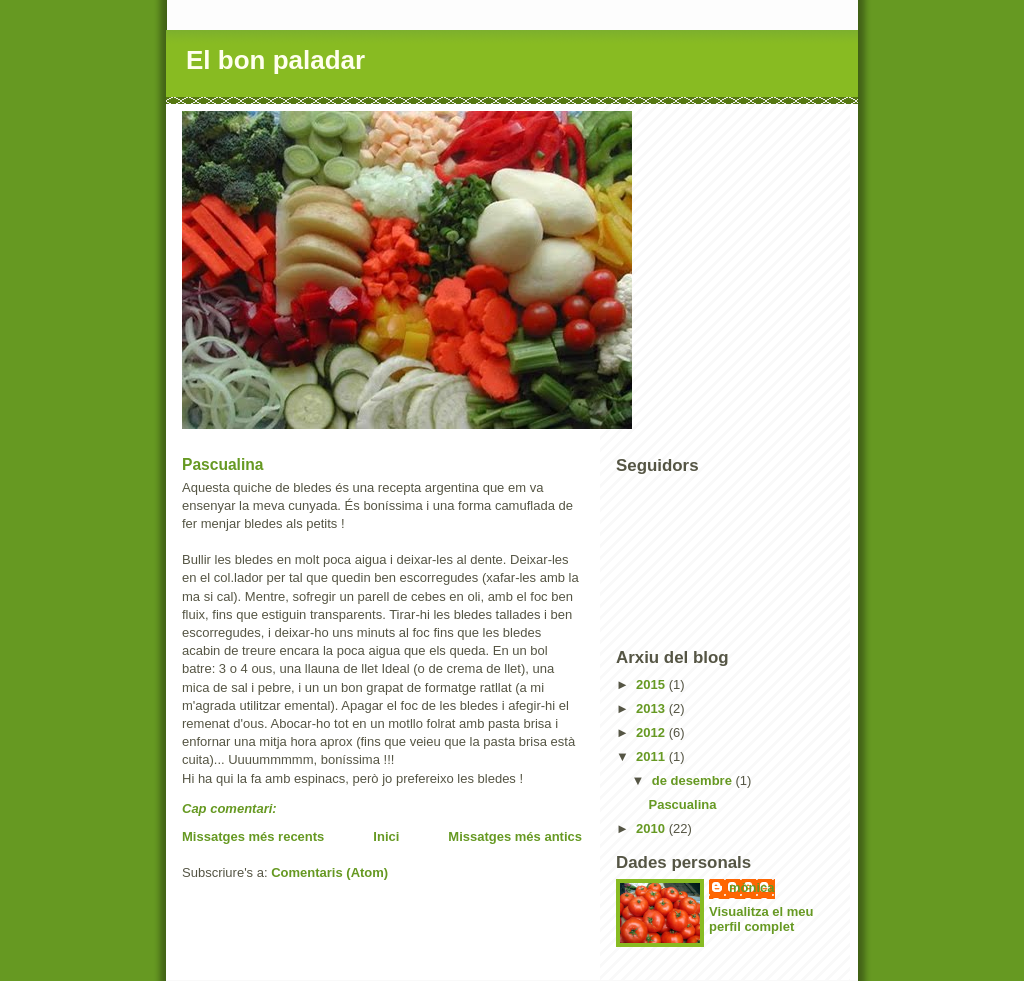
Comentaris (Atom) (329, 872)
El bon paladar (275, 60)
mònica (752, 887)
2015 (652, 684)
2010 (652, 828)
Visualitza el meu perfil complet (761, 919)
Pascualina (222, 464)
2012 (652, 732)
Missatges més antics (515, 836)
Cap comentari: (231, 808)
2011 (652, 756)
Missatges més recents (253, 836)
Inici (386, 836)
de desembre (694, 780)
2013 (652, 708)
